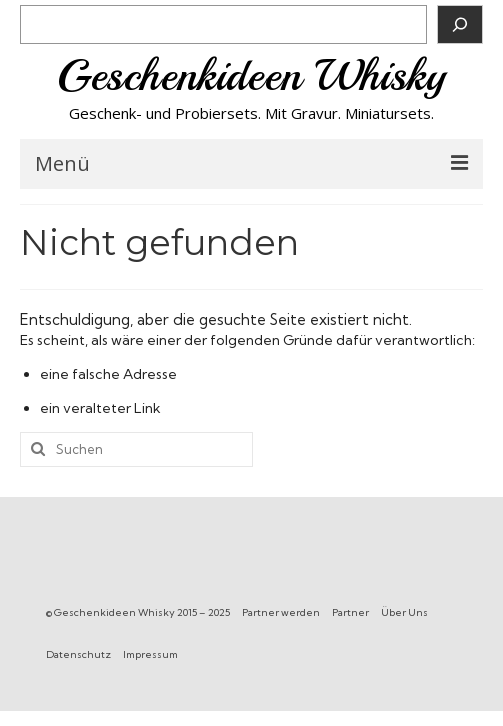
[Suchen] (460, 24)
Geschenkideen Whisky (251, 75)
